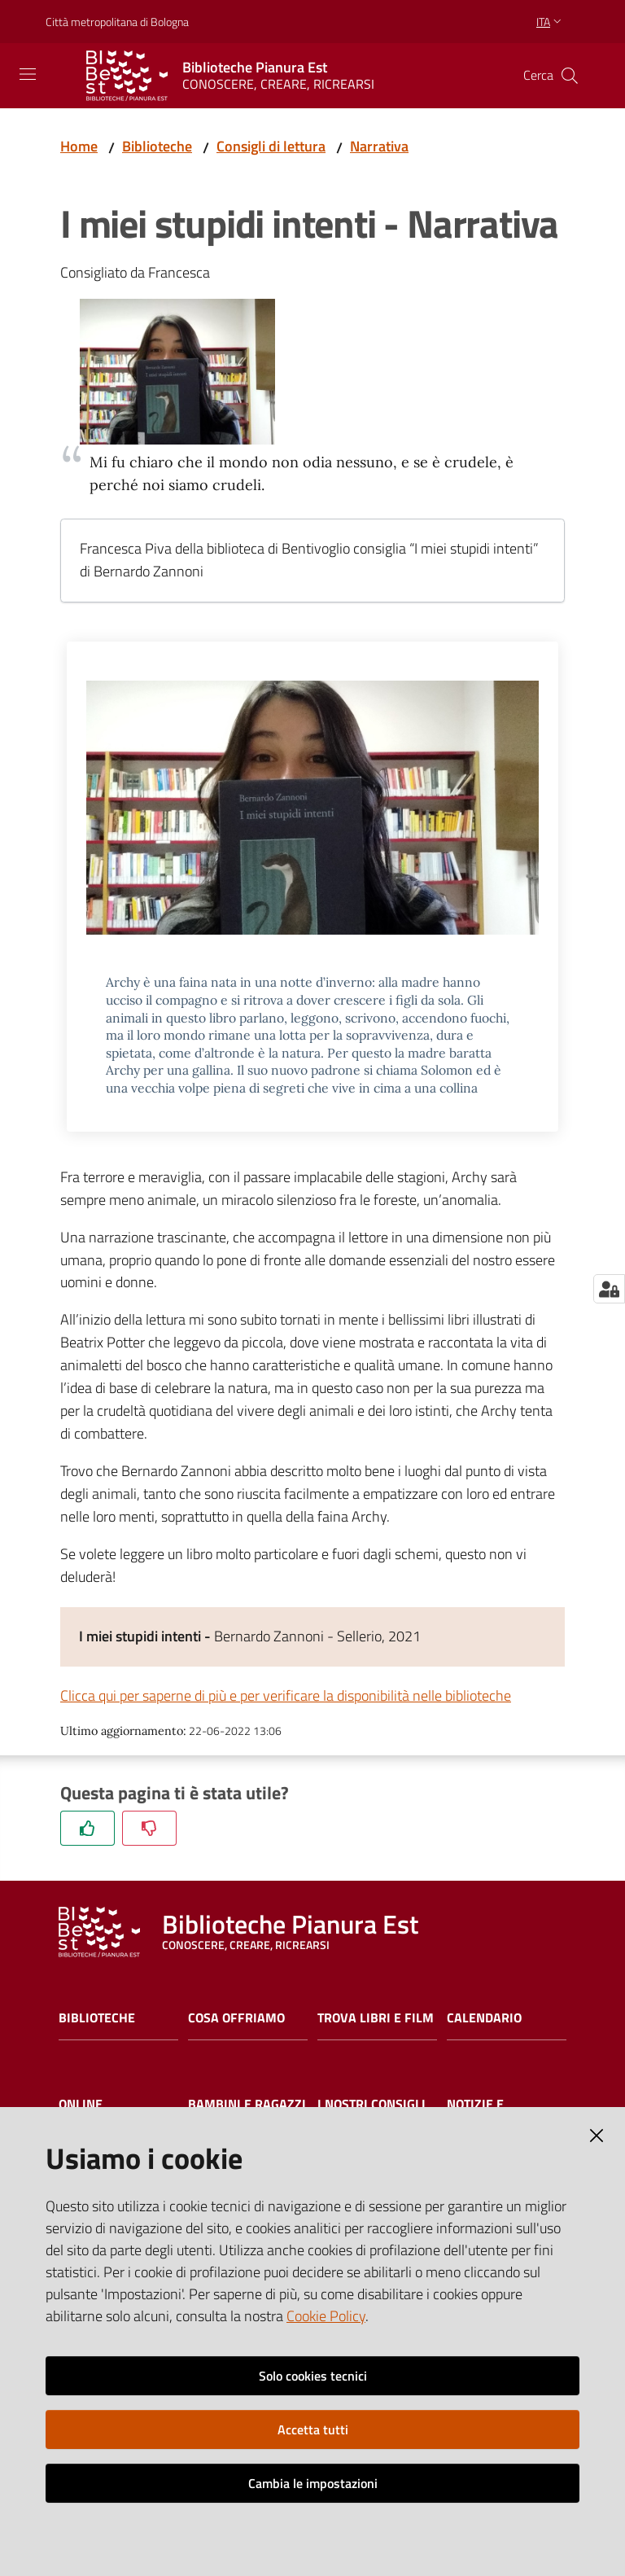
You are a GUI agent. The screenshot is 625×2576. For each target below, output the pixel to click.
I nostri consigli (371, 2104)
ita (550, 21)
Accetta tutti (313, 2429)
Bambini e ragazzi (247, 2104)
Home (79, 146)
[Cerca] (569, 75)
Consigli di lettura (271, 146)
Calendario (484, 2018)
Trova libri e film (375, 2018)
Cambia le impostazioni (313, 2483)
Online (81, 2104)
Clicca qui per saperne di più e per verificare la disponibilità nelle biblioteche (285, 1695)
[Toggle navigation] (27, 74)
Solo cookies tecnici (313, 2375)
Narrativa (379, 146)
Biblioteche (157, 146)
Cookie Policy (325, 2316)
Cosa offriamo (236, 2018)
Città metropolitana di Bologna (117, 21)
